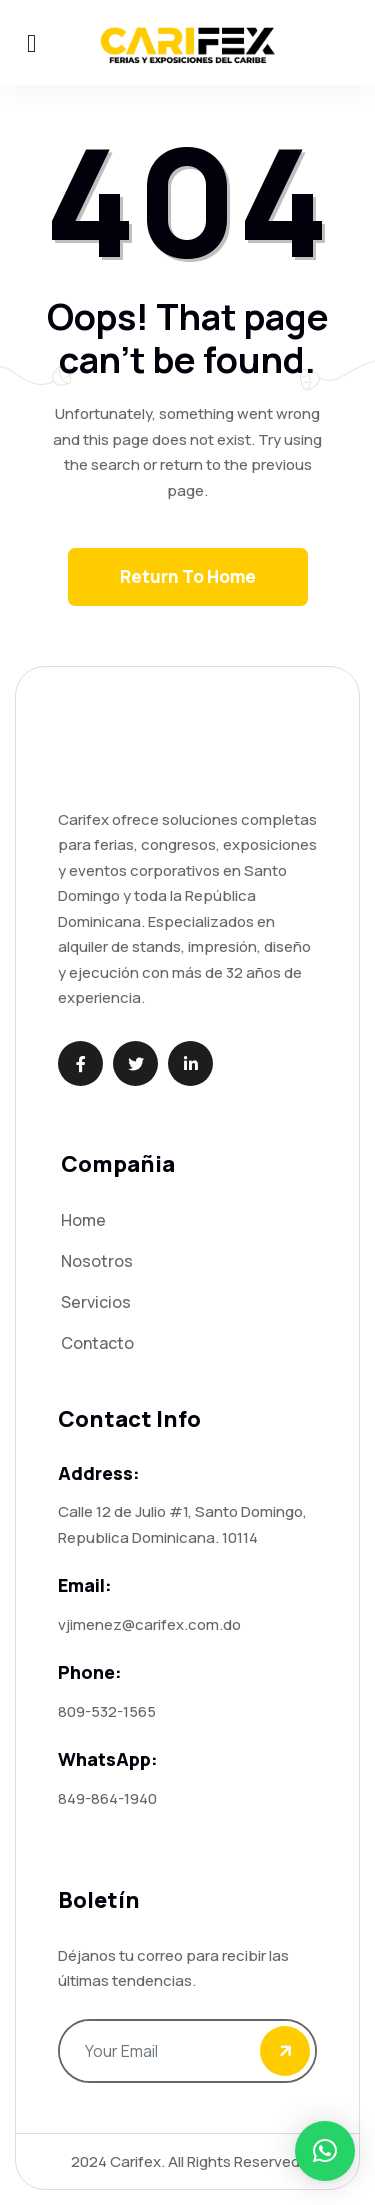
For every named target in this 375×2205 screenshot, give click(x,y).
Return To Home (188, 576)
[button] (325, 2151)
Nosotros (97, 1261)
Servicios (96, 1302)
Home (83, 1220)
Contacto (97, 1343)
